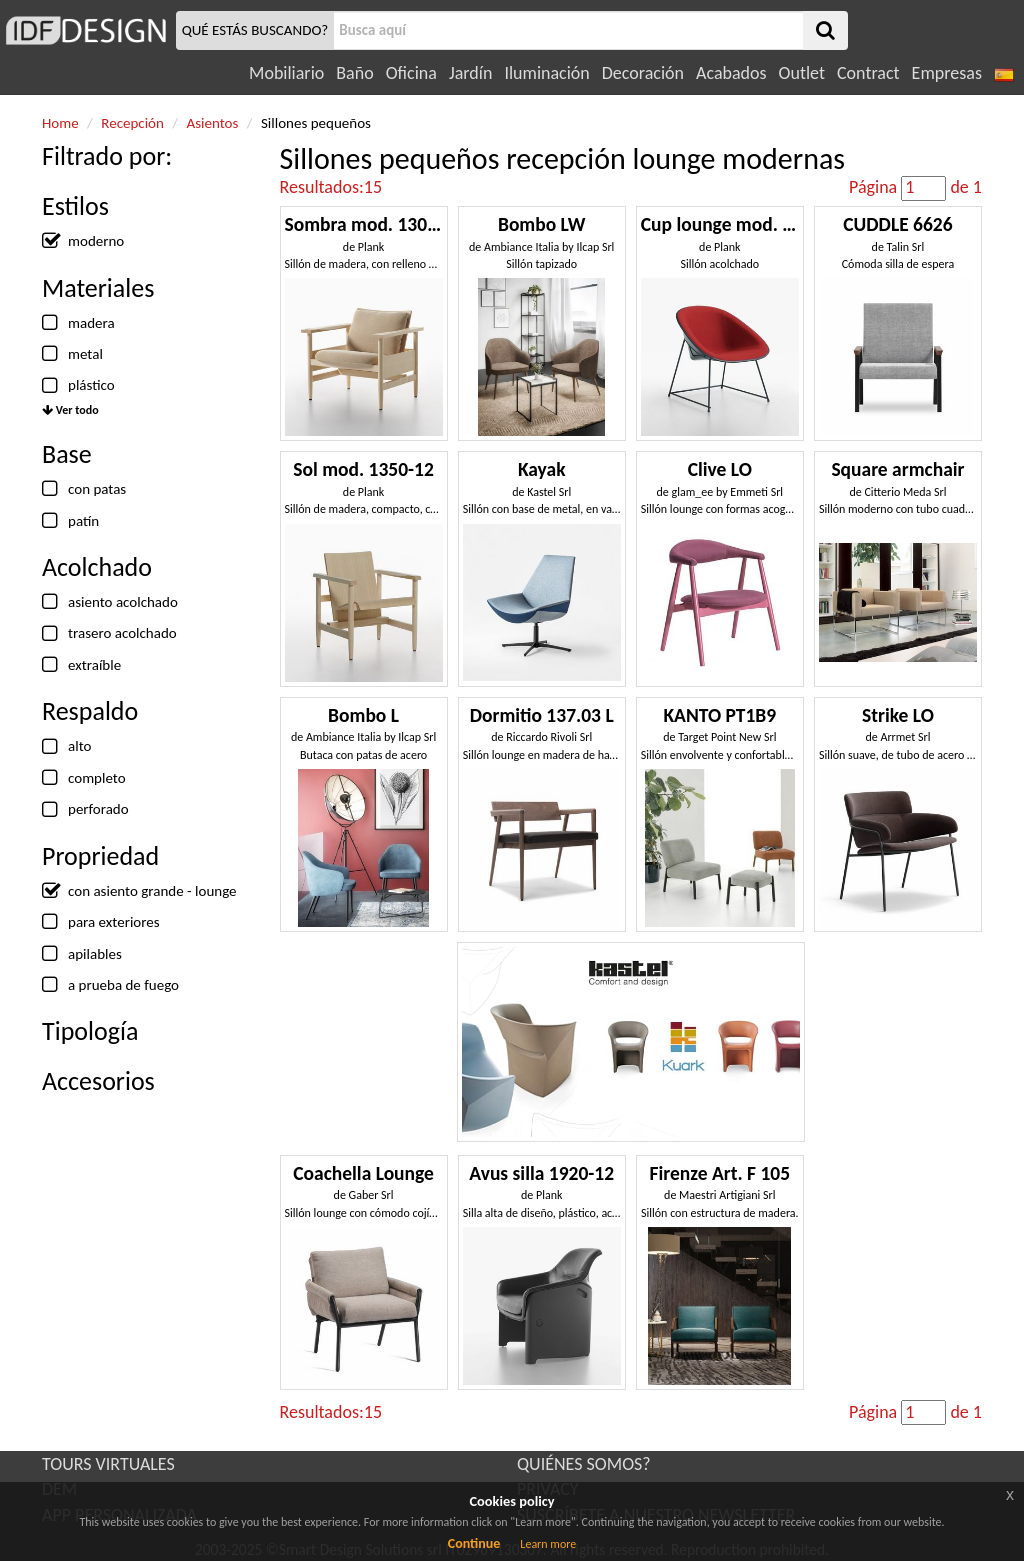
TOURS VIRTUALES (108, 1464)
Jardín (470, 73)
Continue (474, 1543)
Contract (868, 73)
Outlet (802, 73)
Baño (354, 73)
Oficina (411, 73)
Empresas (947, 73)
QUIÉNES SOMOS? (584, 1464)
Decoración (643, 73)
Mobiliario (286, 73)
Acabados (731, 73)
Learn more (548, 1544)
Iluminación (546, 73)
